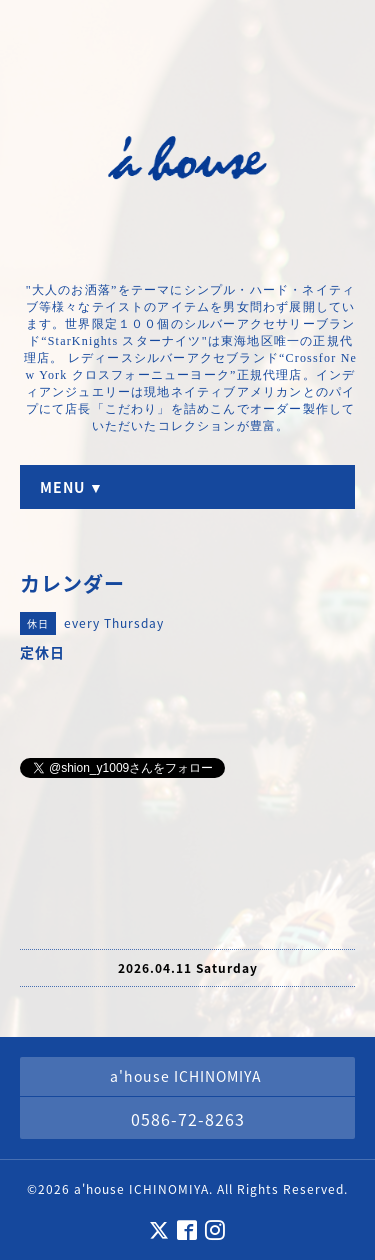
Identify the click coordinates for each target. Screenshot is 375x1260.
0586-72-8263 (188, 1119)
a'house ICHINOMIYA (141, 1189)
